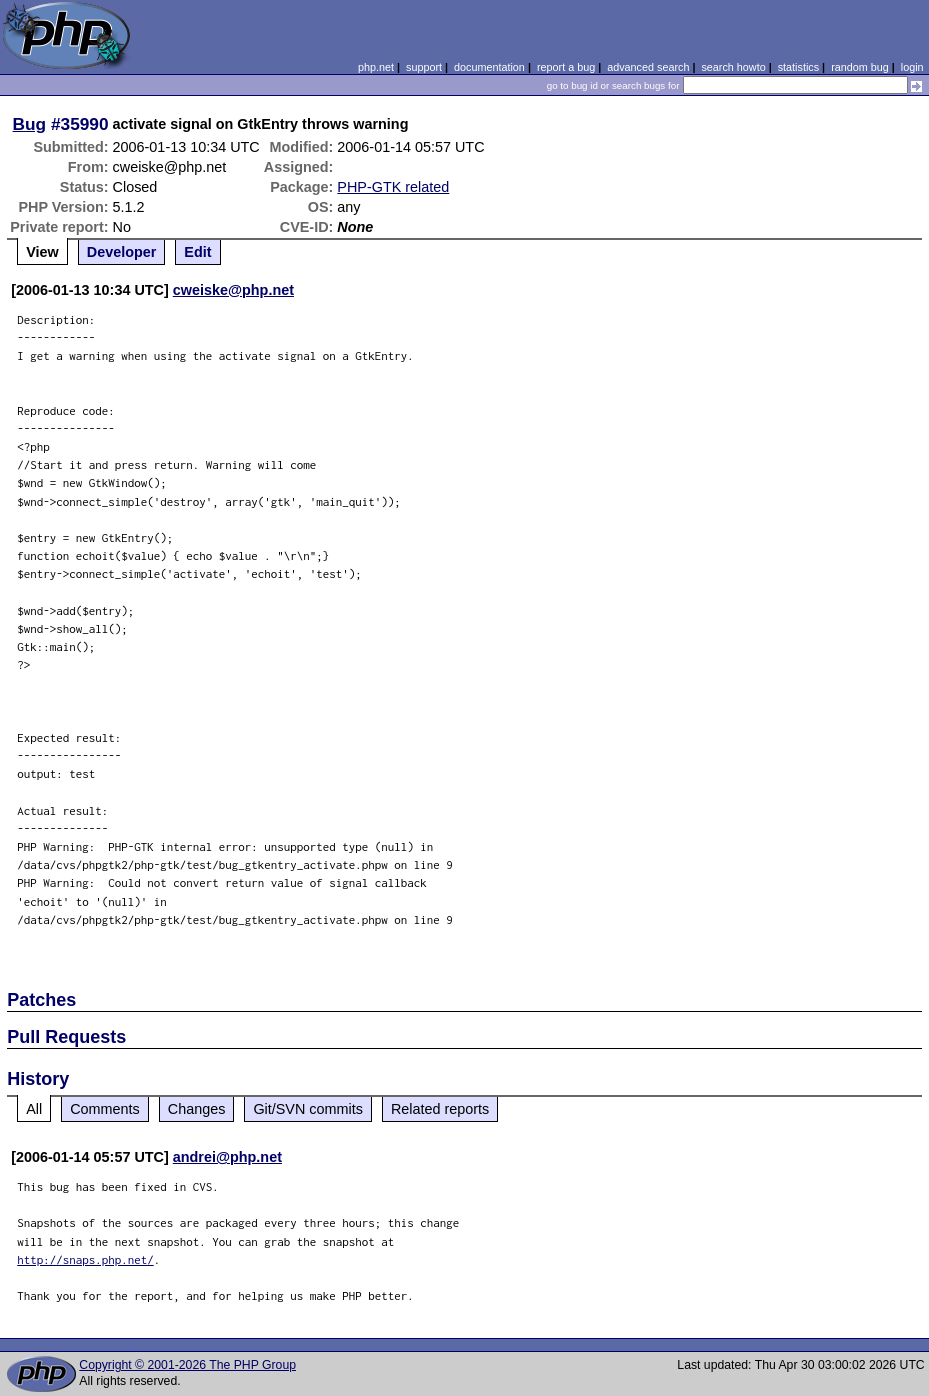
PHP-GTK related (393, 187)
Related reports (440, 1109)
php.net (376, 67)
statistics (798, 67)
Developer (122, 252)
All (34, 1109)
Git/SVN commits (308, 1109)
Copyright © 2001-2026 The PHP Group (187, 1365)
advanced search (648, 67)
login (912, 67)
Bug (30, 124)
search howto (733, 67)
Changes (197, 1109)
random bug (860, 67)
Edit (197, 252)
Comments (105, 1109)
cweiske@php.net (233, 290)
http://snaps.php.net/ (85, 1259)
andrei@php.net (227, 1157)
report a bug (566, 67)
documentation (489, 67)
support (424, 67)
